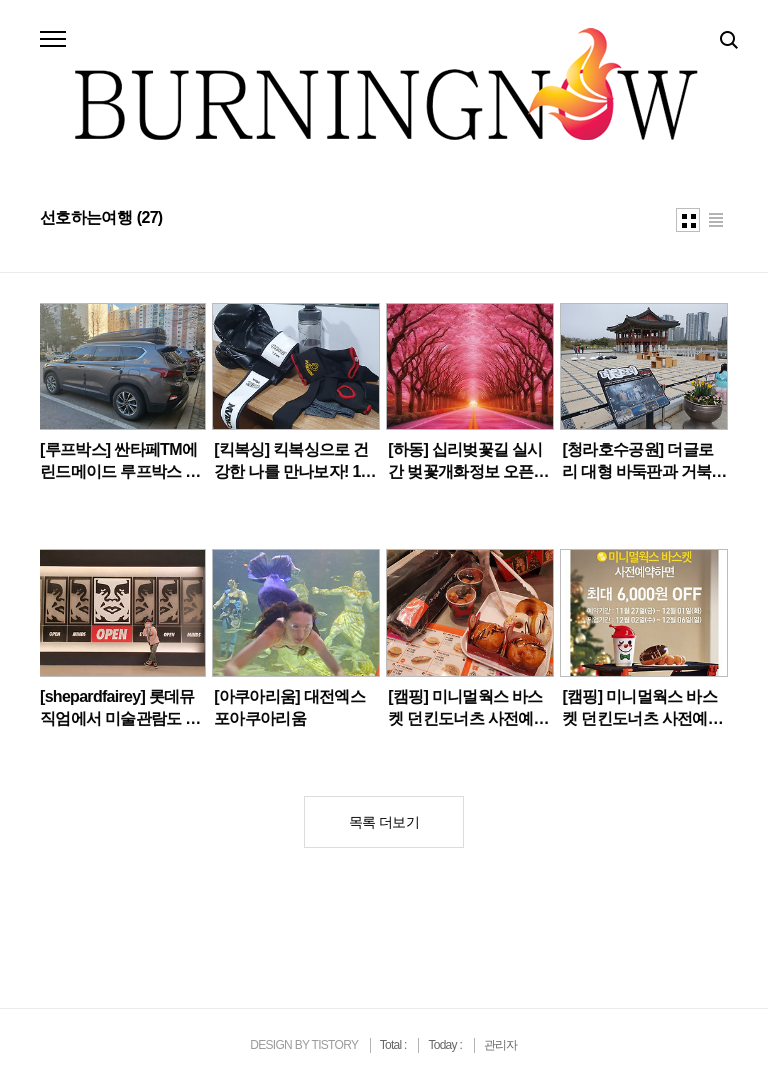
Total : (395, 1045)
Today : (446, 1045)
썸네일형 (688, 220)
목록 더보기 (384, 822)
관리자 (501, 1045)
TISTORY (335, 1045)
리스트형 (716, 220)
